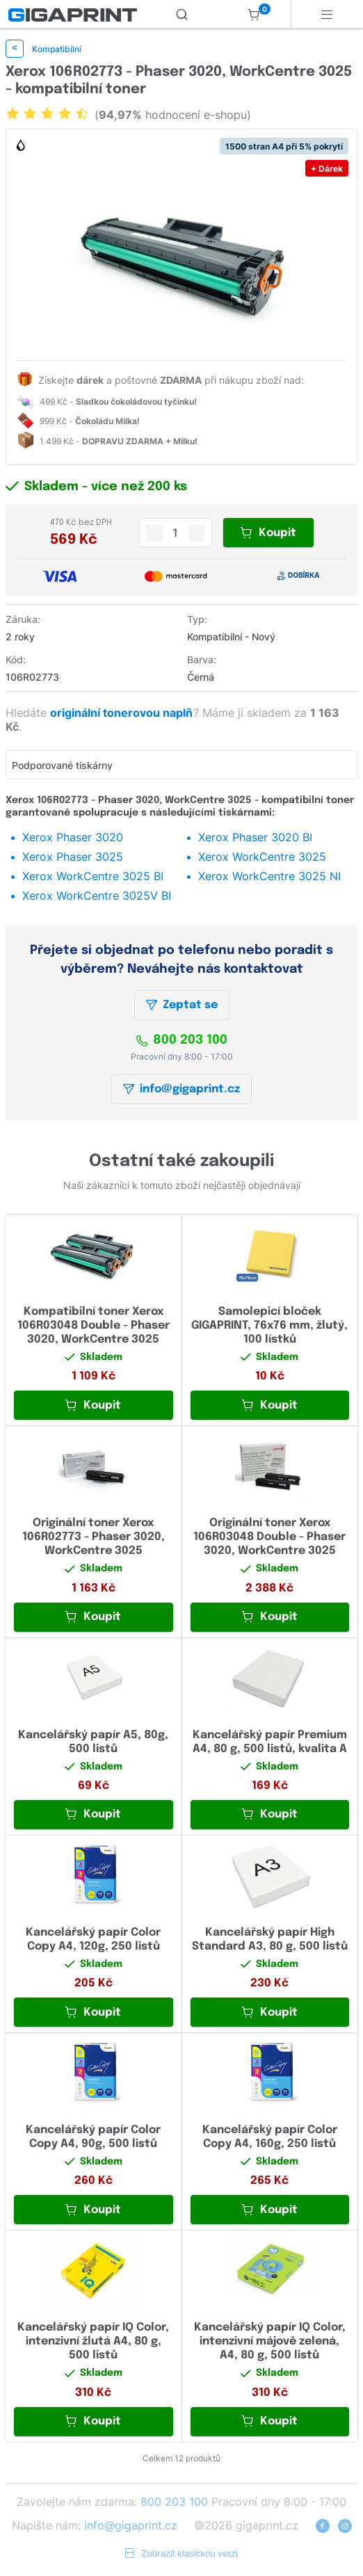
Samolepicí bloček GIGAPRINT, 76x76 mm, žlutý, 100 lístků (269, 1325)
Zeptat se (182, 1005)
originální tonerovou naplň (122, 713)
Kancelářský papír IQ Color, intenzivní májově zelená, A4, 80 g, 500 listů (270, 2341)
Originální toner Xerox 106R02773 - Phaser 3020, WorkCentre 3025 (93, 1537)
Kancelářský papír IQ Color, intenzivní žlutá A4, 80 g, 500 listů (93, 2341)
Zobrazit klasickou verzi (181, 2553)
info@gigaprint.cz (181, 1089)
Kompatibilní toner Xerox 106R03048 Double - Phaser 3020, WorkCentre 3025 (93, 1325)
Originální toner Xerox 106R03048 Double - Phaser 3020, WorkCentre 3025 (269, 1537)
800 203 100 (181, 1040)
